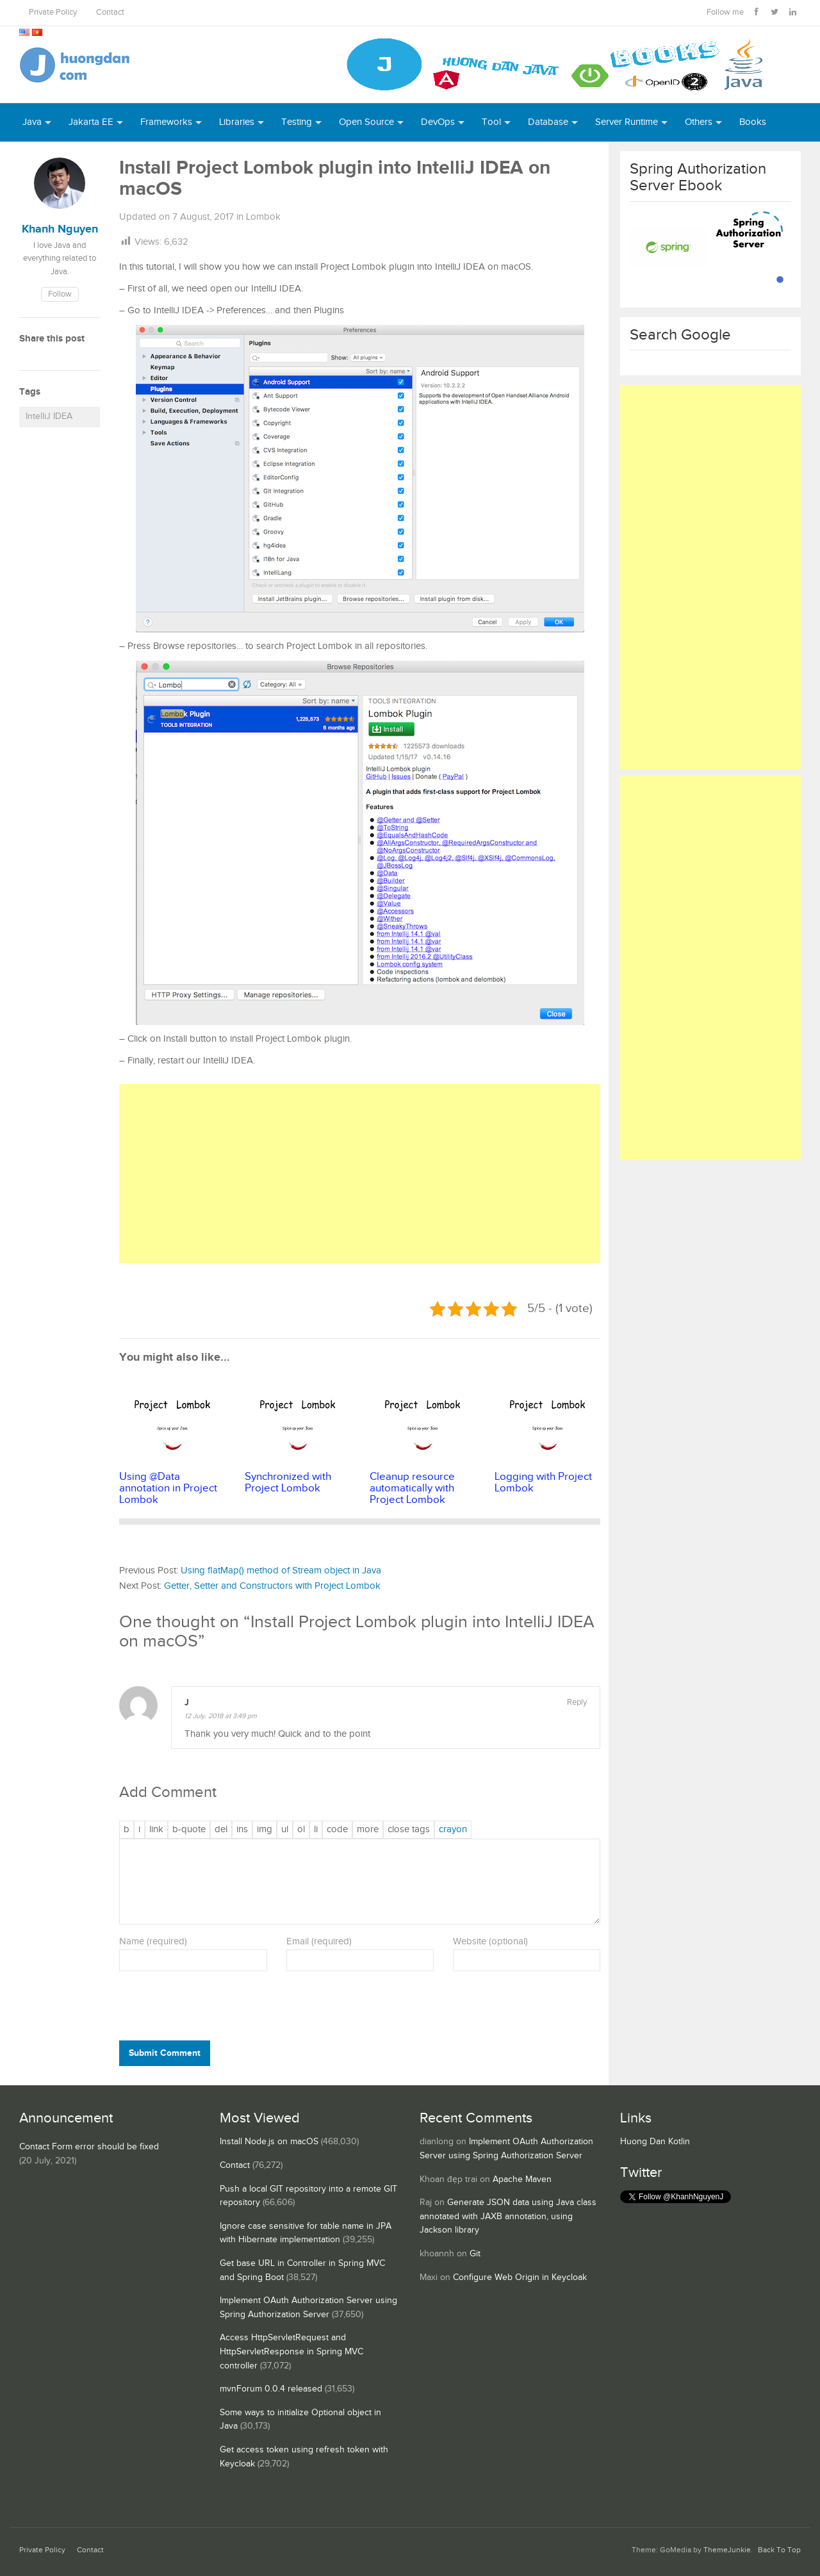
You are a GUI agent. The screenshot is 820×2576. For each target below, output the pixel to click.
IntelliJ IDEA (49, 416)
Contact (110, 12)
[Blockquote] (189, 1830)
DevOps (438, 122)
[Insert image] (264, 1830)
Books (752, 122)
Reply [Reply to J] (577, 1702)
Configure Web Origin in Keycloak (520, 2277)
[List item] (315, 1830)
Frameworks (166, 122)
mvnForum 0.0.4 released (271, 2389)
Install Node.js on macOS (269, 2142)
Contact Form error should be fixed (89, 2147)
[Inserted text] (242, 1830)
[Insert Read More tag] (367, 1830)
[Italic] (139, 1830)
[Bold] (126, 1830)
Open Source (366, 122)
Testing (296, 122)
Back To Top (779, 2550)
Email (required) (319, 1941)
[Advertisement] (359, 1173)
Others (698, 122)
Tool (491, 122)
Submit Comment (165, 2052)
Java (32, 122)
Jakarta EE (91, 122)
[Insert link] (156, 1830)
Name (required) (153, 1941)
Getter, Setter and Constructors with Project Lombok (272, 1585)
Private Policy (53, 12)
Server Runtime (626, 122)
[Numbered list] (301, 1830)
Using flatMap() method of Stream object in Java (281, 1570)
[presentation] (206, 2009)
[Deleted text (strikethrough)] (221, 1830)
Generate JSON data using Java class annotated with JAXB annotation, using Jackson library (508, 2216)
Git (475, 2254)
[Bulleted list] (285, 1830)
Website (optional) (490, 1941)
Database (548, 122)
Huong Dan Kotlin (655, 2142)
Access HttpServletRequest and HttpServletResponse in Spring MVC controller (291, 2351)
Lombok (263, 216)
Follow (60, 294)
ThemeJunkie (727, 2550)
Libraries (236, 122)
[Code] (337, 1830)
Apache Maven (522, 2179)
